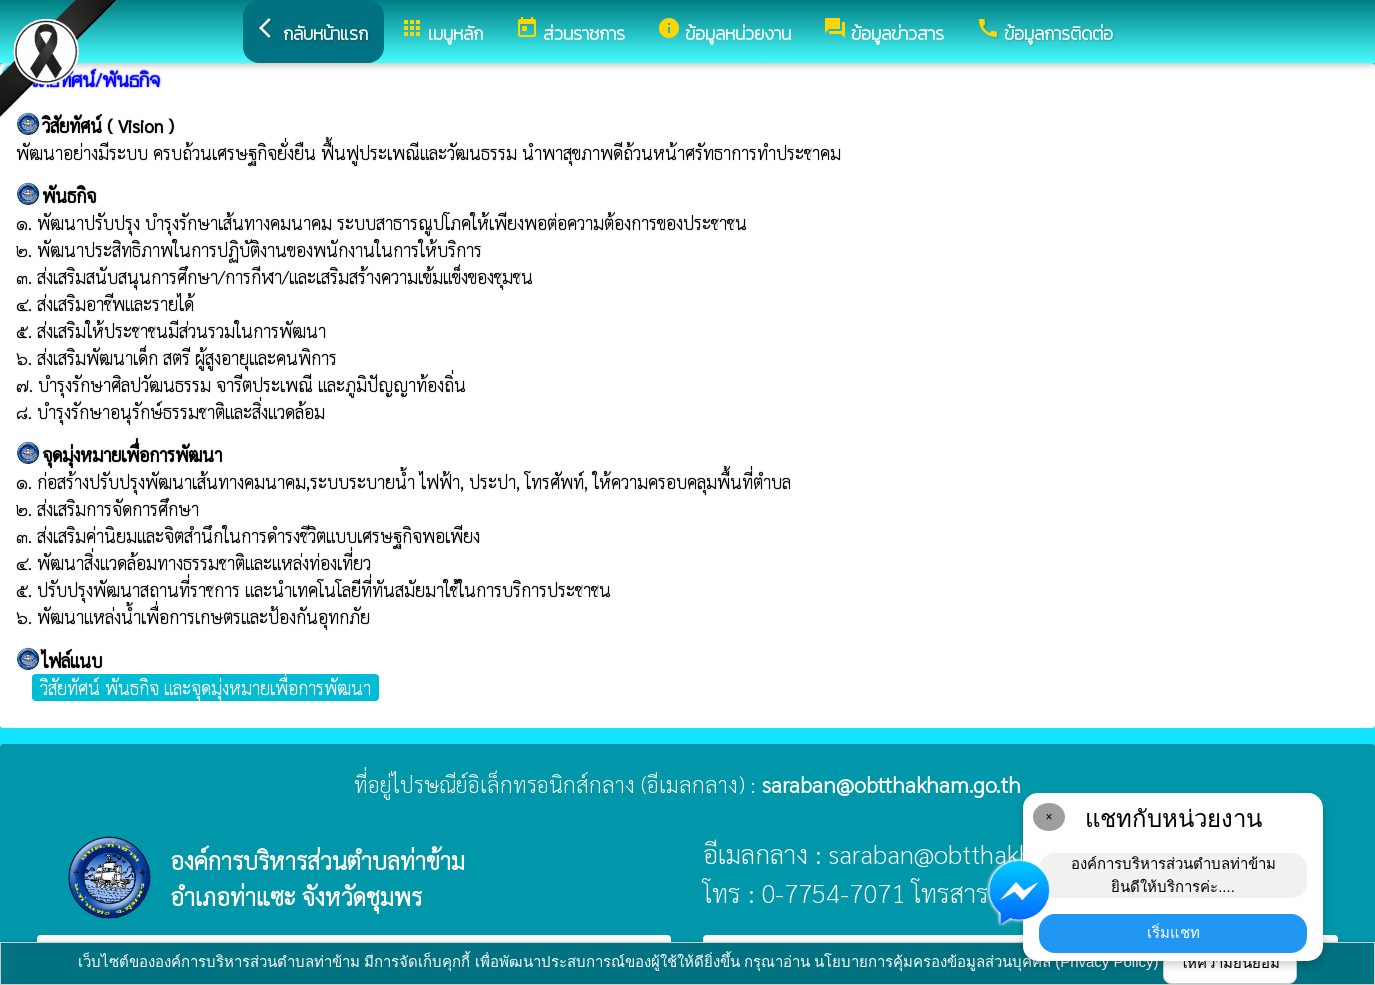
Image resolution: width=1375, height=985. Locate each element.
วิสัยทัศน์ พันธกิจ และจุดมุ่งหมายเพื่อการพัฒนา (205, 687)
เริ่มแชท (1173, 932)
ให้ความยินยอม (1230, 962)
